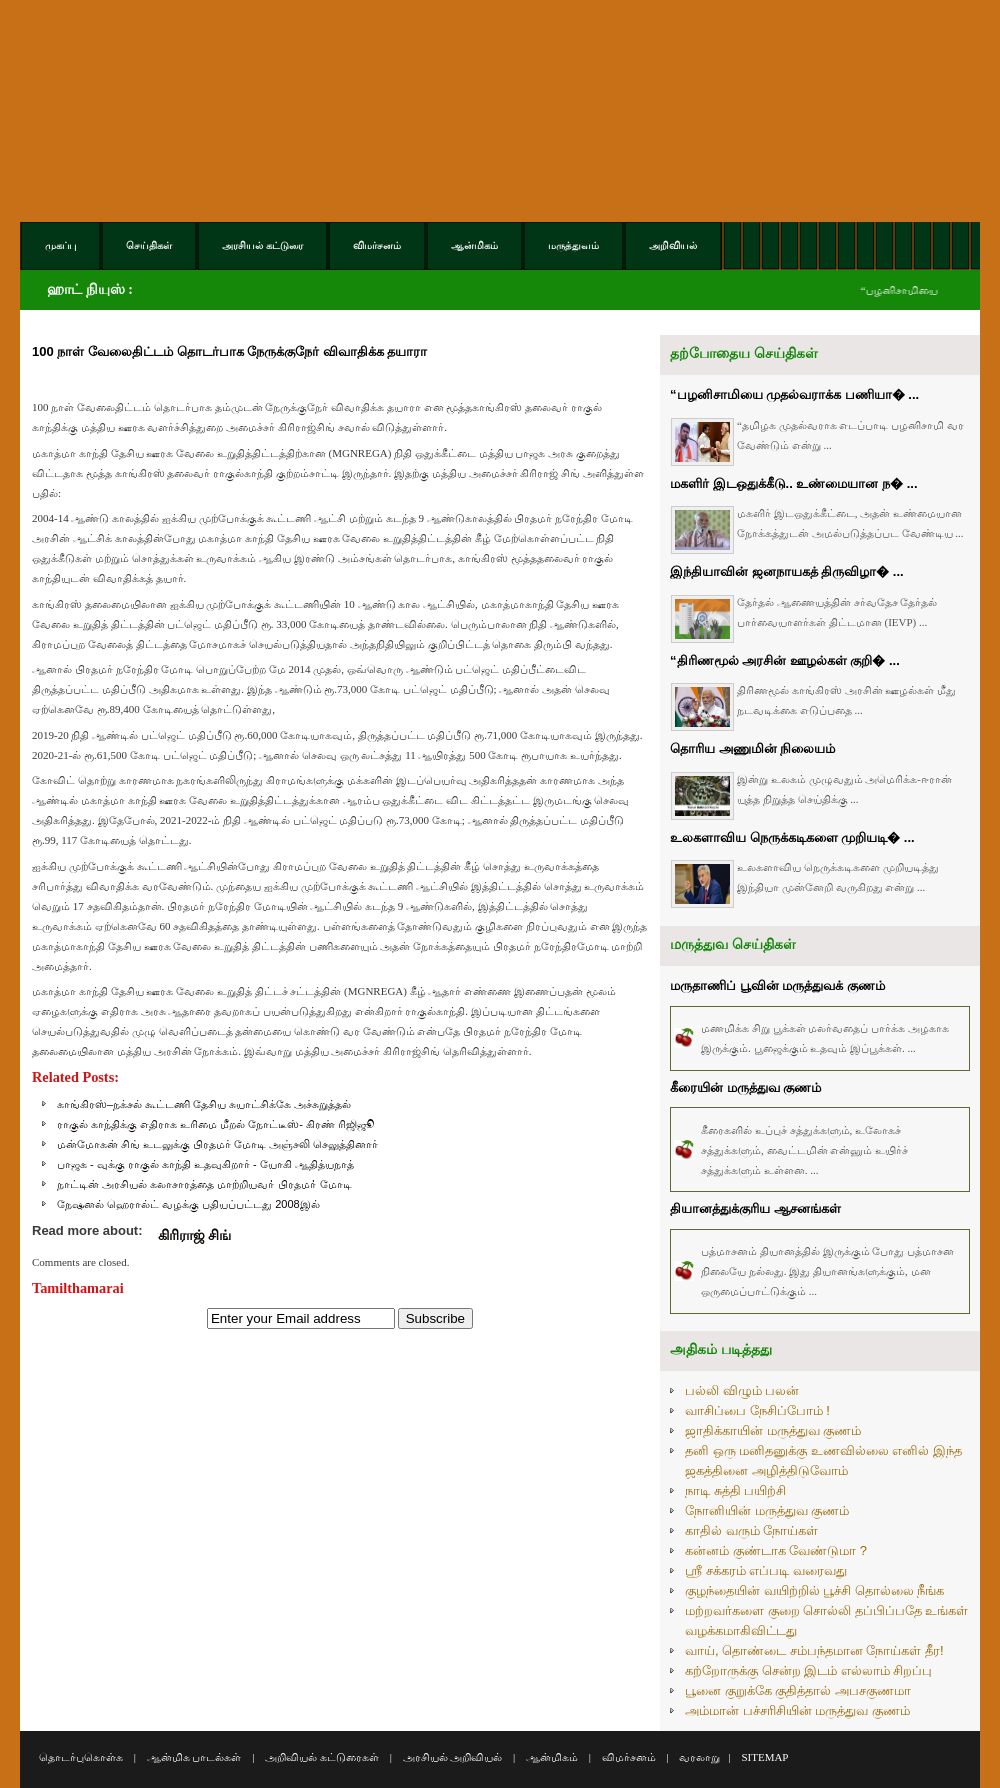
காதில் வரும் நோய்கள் (751, 1530)
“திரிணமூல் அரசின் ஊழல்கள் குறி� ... (785, 660)
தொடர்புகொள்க (81, 1757)
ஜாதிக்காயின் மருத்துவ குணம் (773, 1430)
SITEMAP (764, 1757)
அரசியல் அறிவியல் (453, 1757)
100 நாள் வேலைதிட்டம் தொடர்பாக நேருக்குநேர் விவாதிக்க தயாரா (229, 351)
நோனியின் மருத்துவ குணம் (767, 1510)
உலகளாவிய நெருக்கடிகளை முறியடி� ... (792, 837)
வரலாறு (699, 1757)
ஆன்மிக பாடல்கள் (194, 1757)
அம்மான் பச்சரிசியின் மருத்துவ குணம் (797, 1710)
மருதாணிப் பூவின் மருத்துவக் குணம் (777, 985)
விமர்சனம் (629, 1757)
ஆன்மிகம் (552, 1757)
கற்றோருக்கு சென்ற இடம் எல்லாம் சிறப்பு (808, 1670)
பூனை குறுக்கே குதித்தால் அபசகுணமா (798, 1690)
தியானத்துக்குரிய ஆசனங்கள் (755, 1208)
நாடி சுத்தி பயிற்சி (735, 1490)
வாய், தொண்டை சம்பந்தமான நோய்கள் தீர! (814, 1650)
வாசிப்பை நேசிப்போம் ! (757, 1410)
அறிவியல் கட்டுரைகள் (322, 1757)
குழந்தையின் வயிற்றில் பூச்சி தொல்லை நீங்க (814, 1590)
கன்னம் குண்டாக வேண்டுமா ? (776, 1550)
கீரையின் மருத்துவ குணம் (745, 1087)
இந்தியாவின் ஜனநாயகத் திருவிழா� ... (787, 571)
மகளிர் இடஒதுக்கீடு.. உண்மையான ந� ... (794, 483)
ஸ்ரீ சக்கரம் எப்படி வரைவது (766, 1570)
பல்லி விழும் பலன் (742, 1390)
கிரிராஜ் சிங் (195, 1235)
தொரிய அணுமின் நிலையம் (752, 748)
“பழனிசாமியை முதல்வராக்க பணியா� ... (794, 394)
